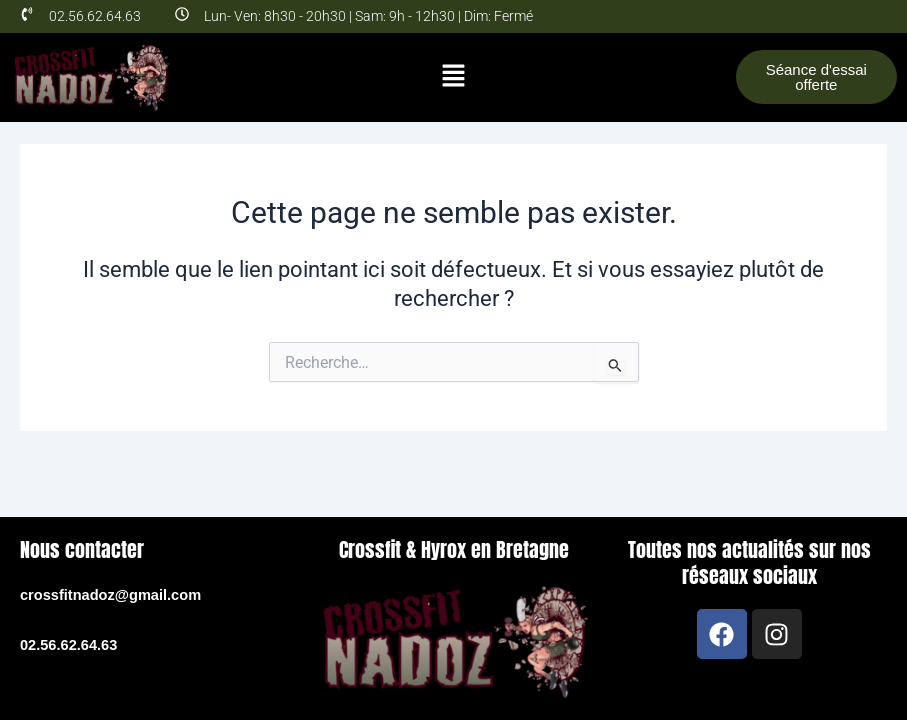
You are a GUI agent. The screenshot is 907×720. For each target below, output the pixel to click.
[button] (453, 77)
